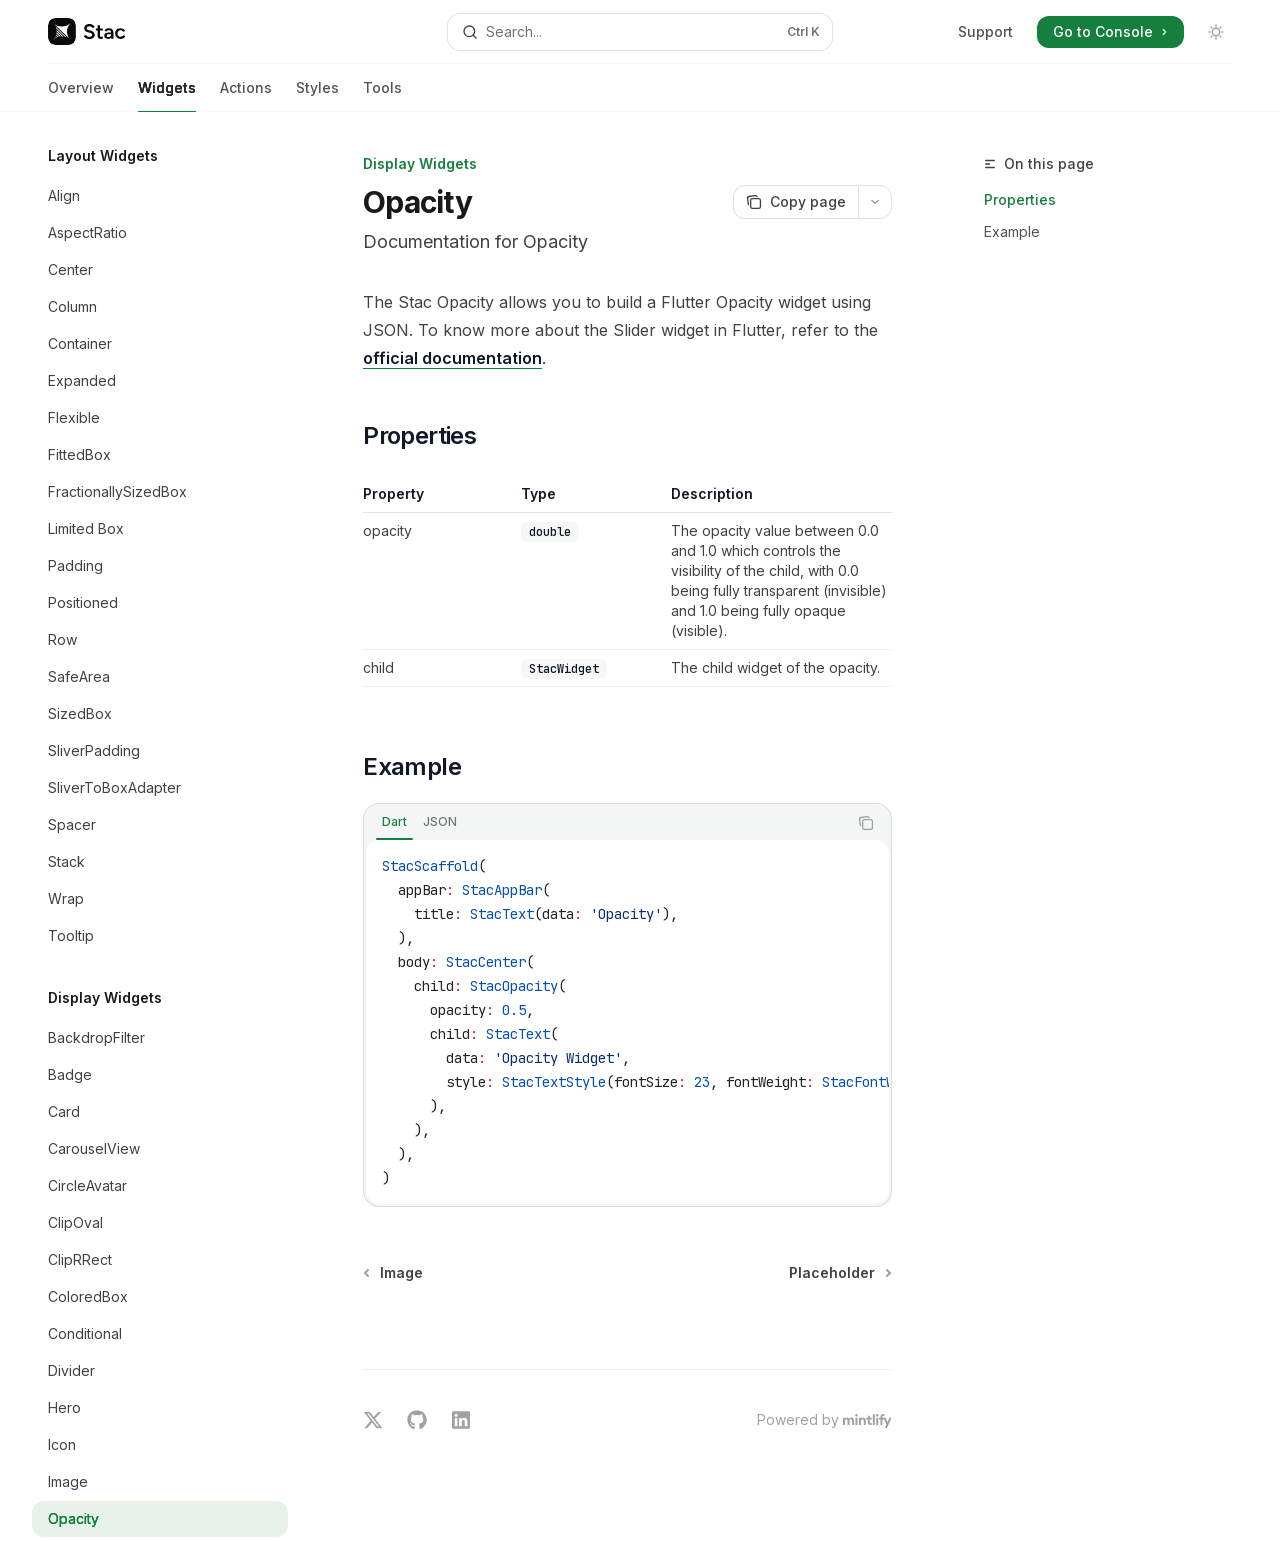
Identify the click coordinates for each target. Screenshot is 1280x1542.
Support (985, 31)
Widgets (167, 95)
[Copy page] (795, 202)
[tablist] (605, 823)
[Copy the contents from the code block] (866, 823)
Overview (81, 95)
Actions (246, 95)
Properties (1020, 199)
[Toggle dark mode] (1216, 32)
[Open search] (640, 32)
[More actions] (875, 202)
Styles (317, 95)
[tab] (394, 822)
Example (1012, 231)
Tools (382, 95)
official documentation (452, 358)
